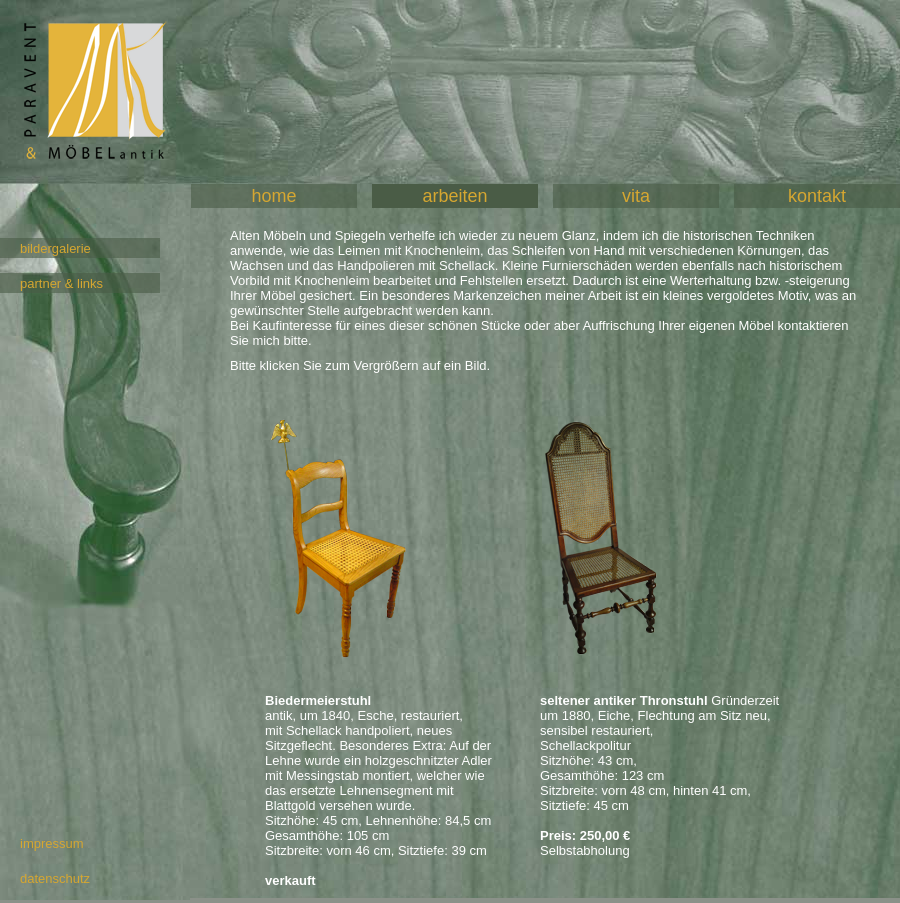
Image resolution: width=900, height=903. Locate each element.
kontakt (817, 196)
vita (636, 196)
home (273, 196)
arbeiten (454, 196)
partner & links (61, 283)
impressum (52, 843)
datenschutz (55, 878)
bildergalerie (55, 248)
